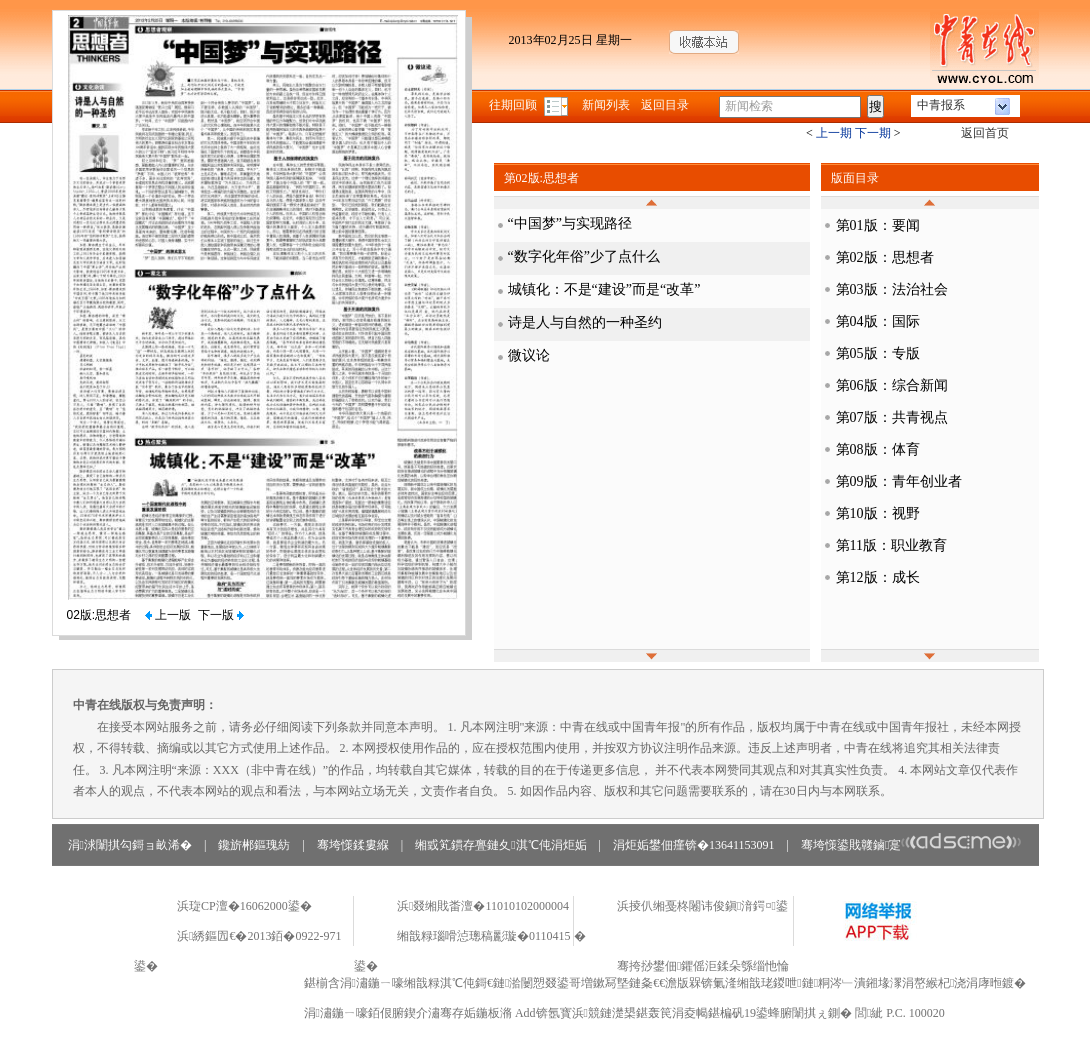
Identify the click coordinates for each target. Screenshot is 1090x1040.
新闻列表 (606, 105)
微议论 (529, 355)
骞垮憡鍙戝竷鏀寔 (911, 845)
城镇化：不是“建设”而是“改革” (604, 289)
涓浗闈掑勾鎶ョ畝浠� (130, 845)
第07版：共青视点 (892, 417)
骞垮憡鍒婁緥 (353, 845)
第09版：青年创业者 (899, 481)
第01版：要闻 (878, 225)
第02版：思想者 (885, 257)
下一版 (221, 615)
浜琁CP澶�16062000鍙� (244, 906)
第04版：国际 (878, 321)
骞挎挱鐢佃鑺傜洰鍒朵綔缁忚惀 (703, 966)
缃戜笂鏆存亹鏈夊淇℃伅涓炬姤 (500, 845)
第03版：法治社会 (892, 289)
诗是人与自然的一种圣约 (585, 322)
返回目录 (665, 105)
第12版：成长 (878, 577)
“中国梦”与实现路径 (570, 223)
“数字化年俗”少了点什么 (584, 256)
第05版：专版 (878, 353)
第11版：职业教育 (891, 545)
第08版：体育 (878, 449)
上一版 (168, 615)
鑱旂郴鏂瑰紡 (254, 845)
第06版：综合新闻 (892, 385)
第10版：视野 (878, 513)
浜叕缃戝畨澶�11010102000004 (483, 906)
